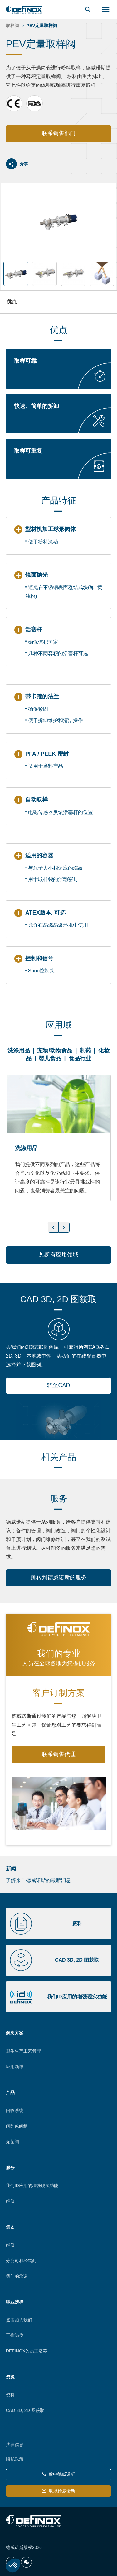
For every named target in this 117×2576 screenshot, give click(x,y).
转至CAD (58, 1385)
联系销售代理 (59, 1754)
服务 (10, 2167)
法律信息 (14, 2444)
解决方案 (14, 2032)
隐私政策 (14, 2458)
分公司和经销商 (21, 2260)
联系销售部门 (59, 133)
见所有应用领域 (58, 1254)
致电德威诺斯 (58, 2474)
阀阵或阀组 (17, 2126)
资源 (10, 2376)
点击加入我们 (19, 2320)
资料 (10, 2394)
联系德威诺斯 (58, 2490)
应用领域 (14, 2066)
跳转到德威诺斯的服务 (59, 1577)
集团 (10, 2226)
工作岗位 (14, 2335)
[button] (13, 2565)
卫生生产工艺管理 (23, 2051)
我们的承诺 (17, 2276)
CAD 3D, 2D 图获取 (25, 2410)
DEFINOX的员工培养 (26, 2350)
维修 (10, 2201)
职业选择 (14, 2301)
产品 (10, 2092)
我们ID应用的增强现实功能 (32, 2185)
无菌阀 (12, 2141)
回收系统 (14, 2110)
